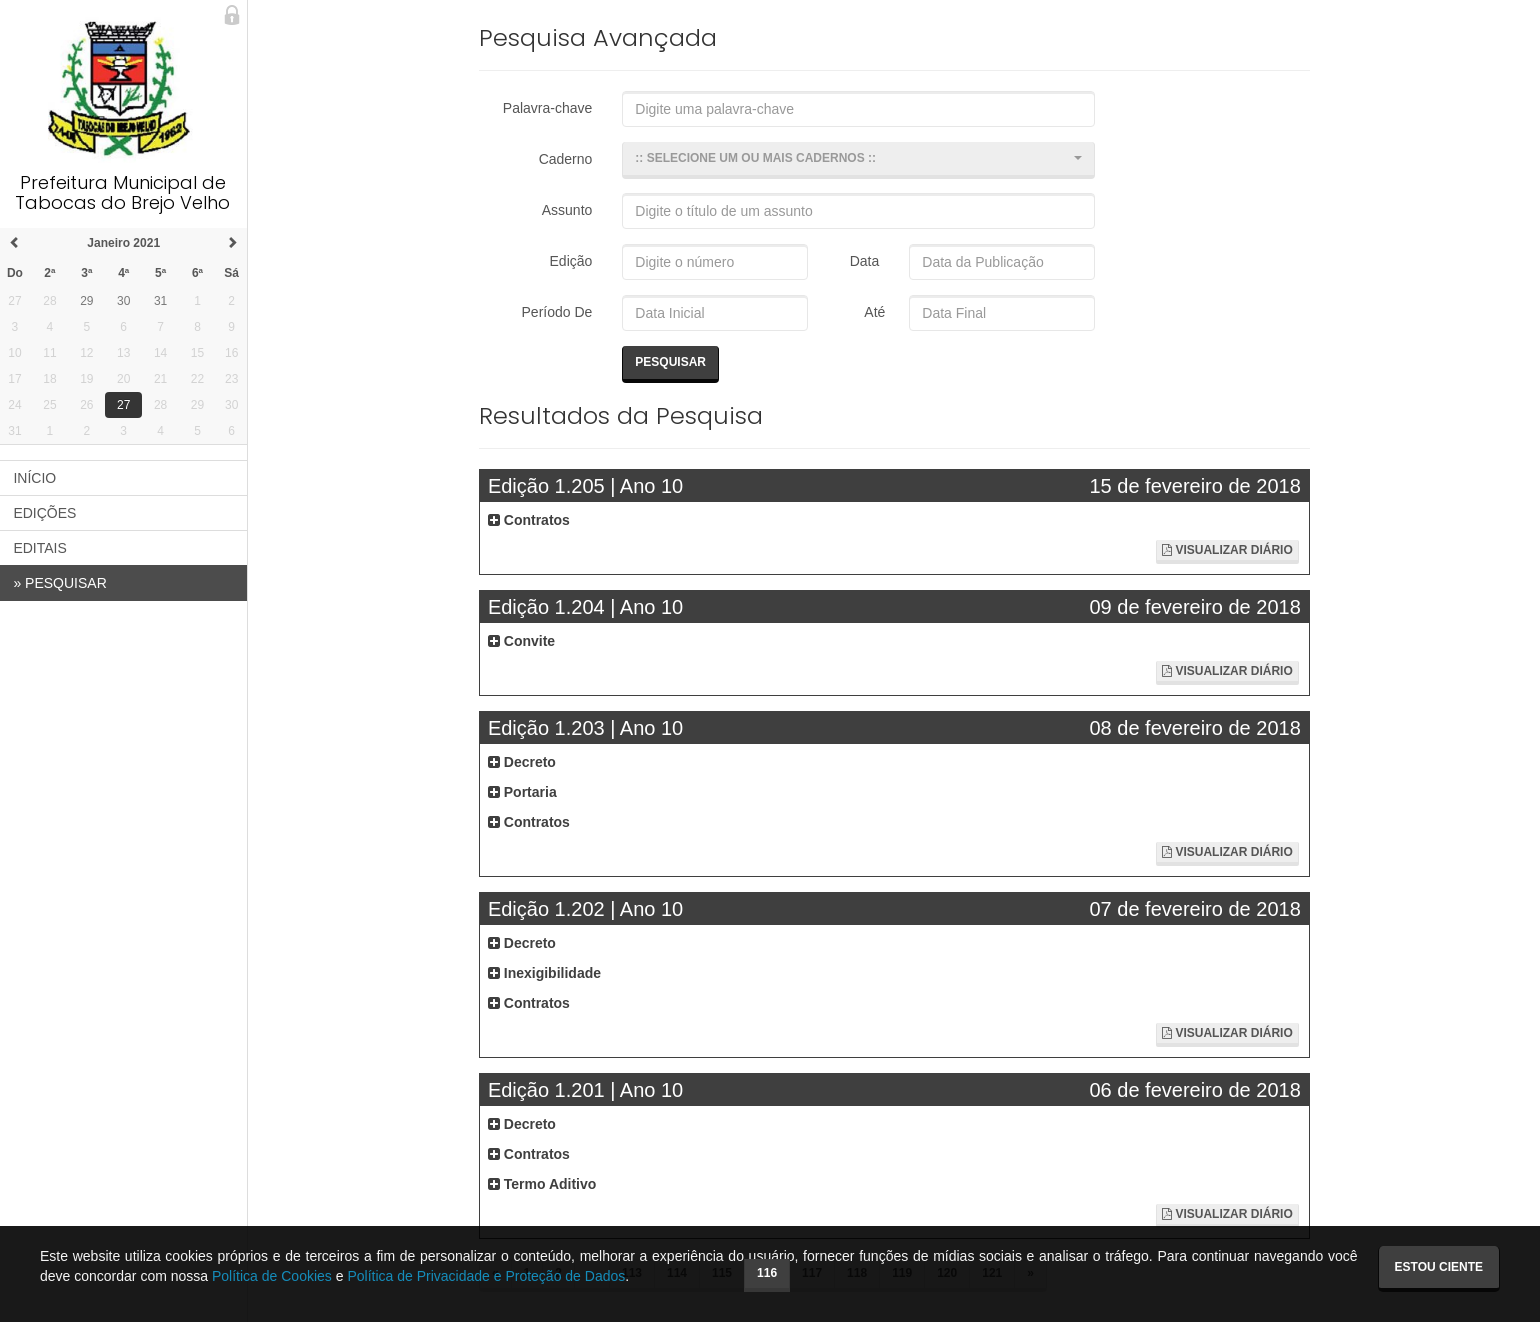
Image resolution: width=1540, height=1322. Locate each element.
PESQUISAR (61, 583)
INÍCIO (36, 478)
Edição (572, 261)
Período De (558, 312)
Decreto (523, 762)
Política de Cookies (272, 1276)
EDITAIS (41, 548)
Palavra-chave (549, 108)
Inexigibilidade (545, 973)
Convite (522, 641)
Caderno (567, 159)
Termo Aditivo (543, 1184)
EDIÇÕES (46, 513)
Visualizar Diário (1227, 550)
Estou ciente (1439, 1267)
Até (872, 312)
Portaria (523, 792)
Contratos (530, 520)
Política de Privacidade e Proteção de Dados (486, 1276)
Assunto (568, 210)
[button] (859, 160)
